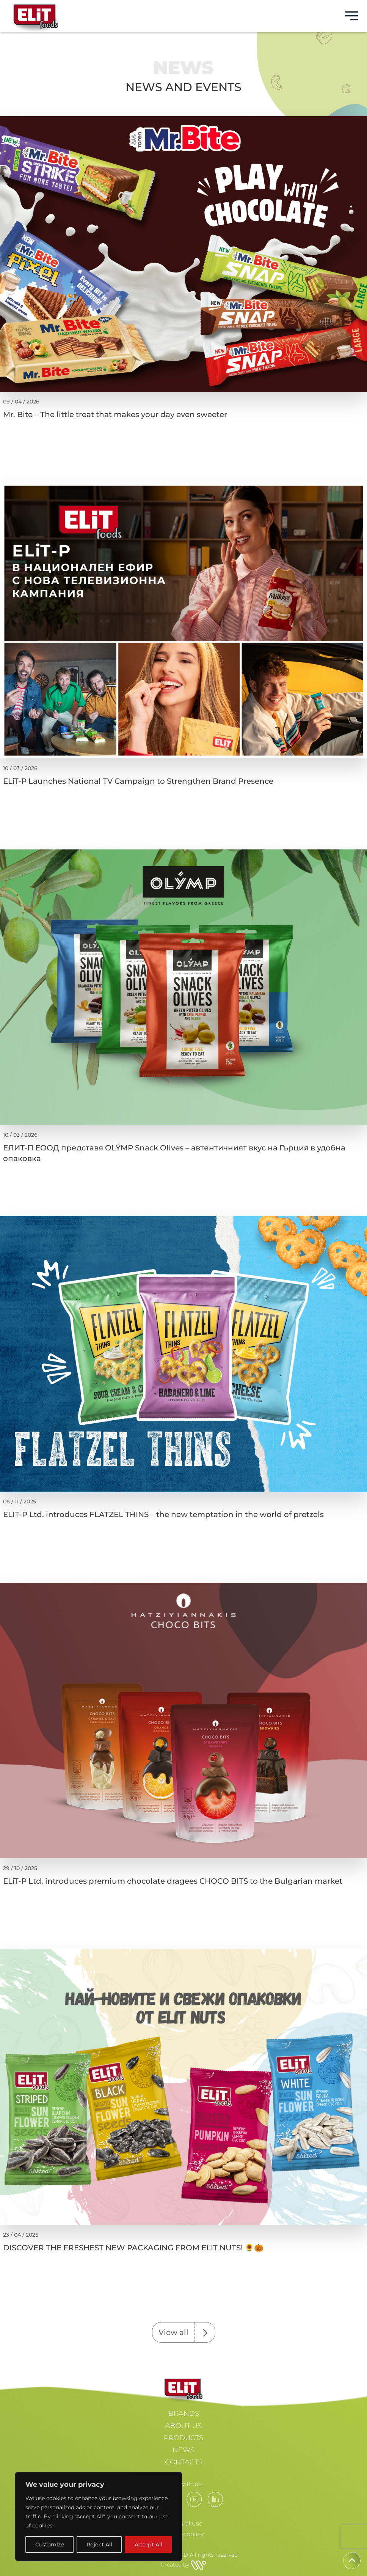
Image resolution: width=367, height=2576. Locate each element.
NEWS (183, 2450)
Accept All (148, 2544)
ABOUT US (183, 2426)
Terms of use (184, 2523)
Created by (183, 2564)
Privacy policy (184, 2534)
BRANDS (183, 2413)
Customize (49, 2544)
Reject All (99, 2544)
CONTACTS (183, 2462)
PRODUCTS (183, 2438)
